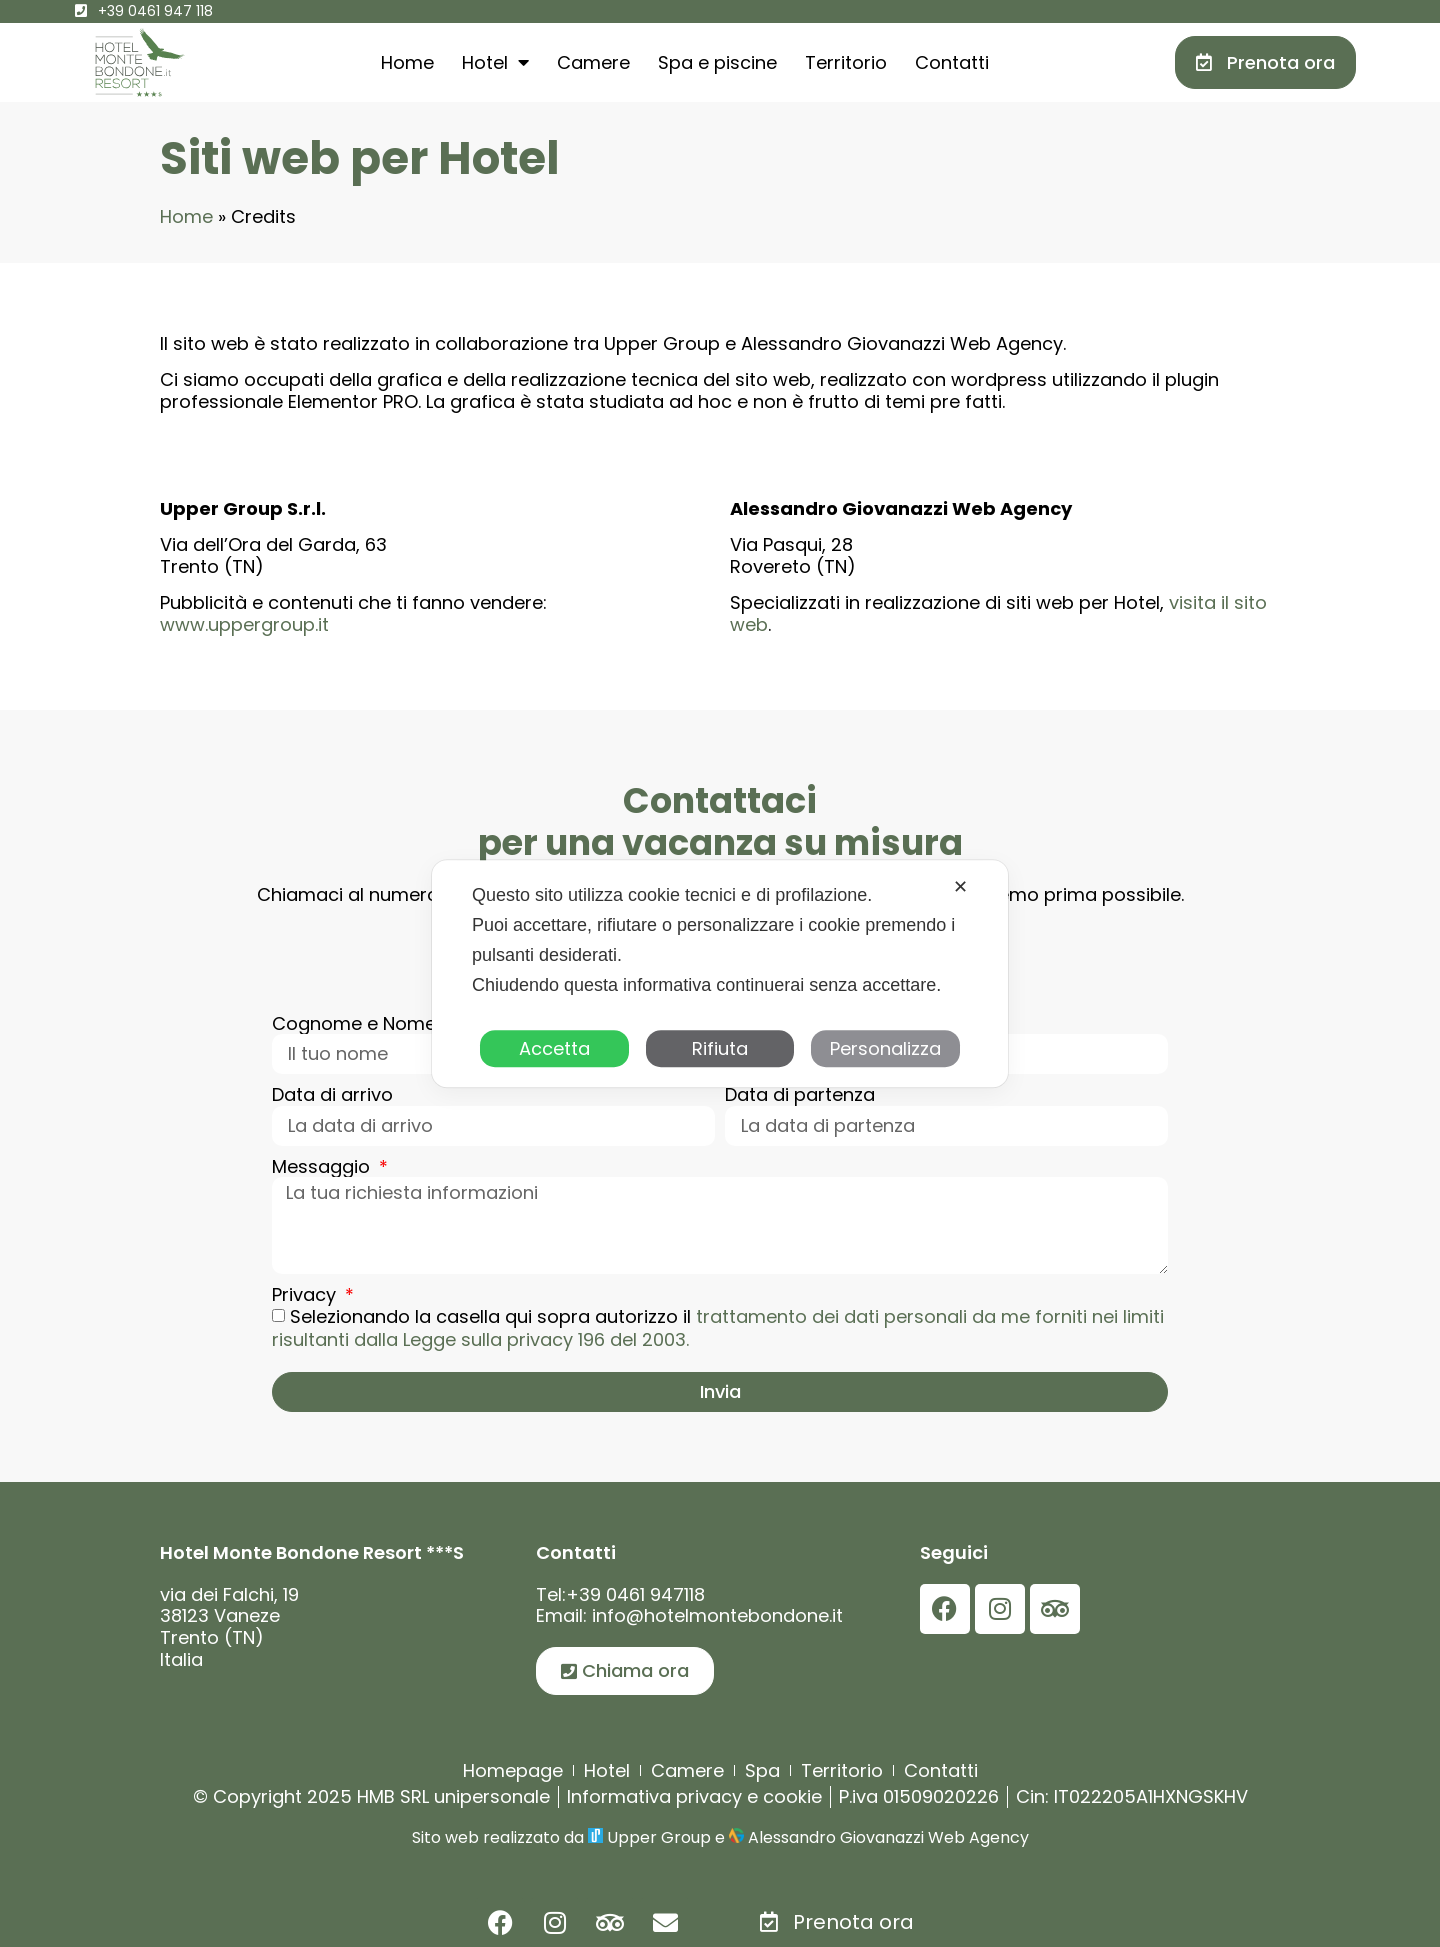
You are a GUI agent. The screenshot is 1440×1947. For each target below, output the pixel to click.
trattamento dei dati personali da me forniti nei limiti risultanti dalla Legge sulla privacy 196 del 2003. (718, 1329)
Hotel (495, 62)
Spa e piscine (717, 62)
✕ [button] (960, 886)
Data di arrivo (332, 1095)
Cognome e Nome (356, 1024)
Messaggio (323, 1167)
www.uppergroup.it (244, 624)
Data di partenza (800, 1095)
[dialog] (720, 974)
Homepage (513, 1770)
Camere (593, 62)
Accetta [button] (554, 1048)
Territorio (846, 62)
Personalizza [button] (885, 1048)
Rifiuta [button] (720, 1048)
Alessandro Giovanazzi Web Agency (886, 1837)
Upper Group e (666, 1837)
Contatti (952, 62)
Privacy (306, 1295)
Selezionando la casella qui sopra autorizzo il (718, 1329)
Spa (762, 1770)
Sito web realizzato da (500, 1837)
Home (407, 62)
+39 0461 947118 (635, 1594)
